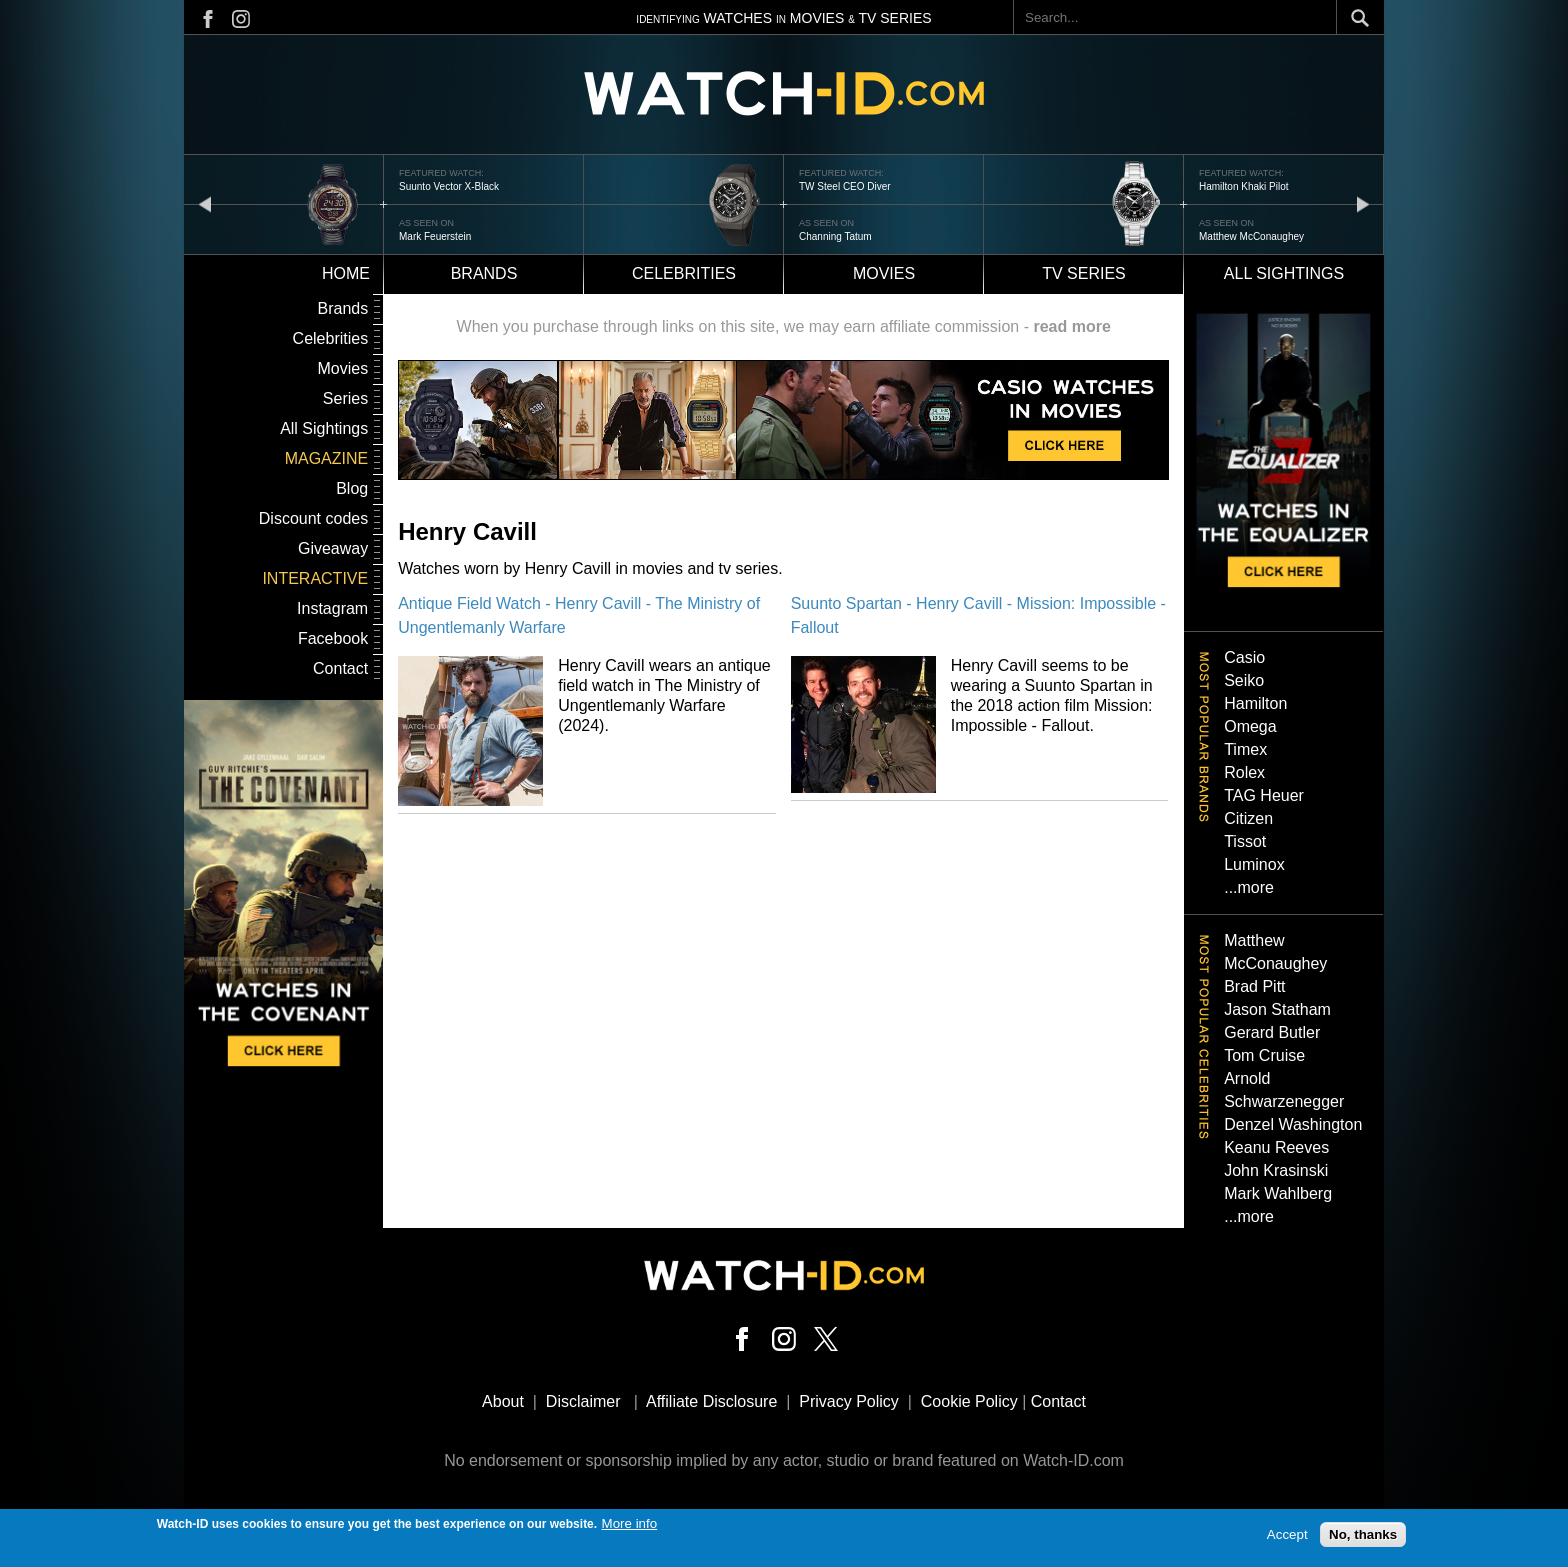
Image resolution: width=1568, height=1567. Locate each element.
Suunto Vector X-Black (449, 186)
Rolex (1244, 772)
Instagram (332, 608)
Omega (1250, 726)
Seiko (1244, 680)
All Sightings (324, 428)
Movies (884, 273)
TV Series (1084, 273)
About (503, 1401)
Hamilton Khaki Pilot (1243, 186)
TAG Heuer (1264, 795)
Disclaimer (583, 1401)
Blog (352, 488)
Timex (1245, 749)
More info (630, 1523)
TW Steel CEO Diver (845, 186)
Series (345, 398)
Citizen (1248, 818)
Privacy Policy (849, 1401)
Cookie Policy (969, 1401)
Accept (1287, 1535)
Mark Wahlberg (1278, 1193)
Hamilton (1255, 703)
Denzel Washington (1293, 1124)
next (1363, 203)
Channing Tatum (835, 236)
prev (205, 203)
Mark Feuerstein (435, 236)
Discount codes (313, 518)
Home (346, 273)
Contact (340, 668)
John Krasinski (1276, 1170)
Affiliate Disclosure (711, 1401)
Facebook (333, 638)
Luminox (1254, 864)
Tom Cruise (1264, 1055)
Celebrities (684, 273)
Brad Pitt (1254, 986)
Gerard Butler (1272, 1032)
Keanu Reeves (1276, 1147)
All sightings (1284, 273)
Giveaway (333, 548)
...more (1249, 887)
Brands (484, 273)
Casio (1244, 657)
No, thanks (1363, 1535)
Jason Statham (1277, 1009)
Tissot (1245, 841)
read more (1071, 326)
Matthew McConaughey (1251, 236)
